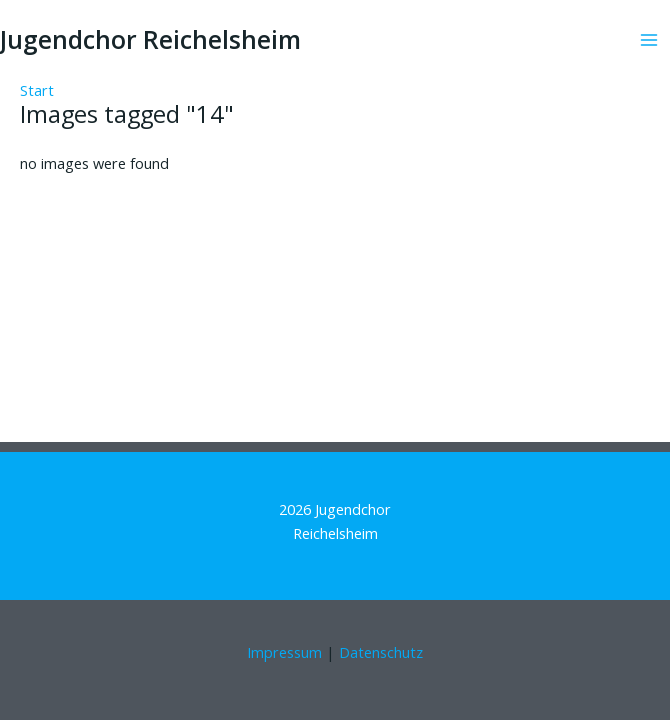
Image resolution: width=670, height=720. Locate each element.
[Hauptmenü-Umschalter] (649, 40)
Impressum (284, 652)
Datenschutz (381, 652)
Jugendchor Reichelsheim (150, 39)
